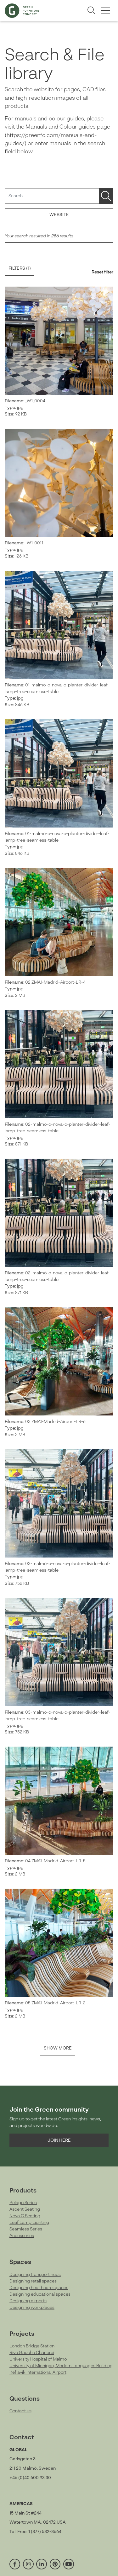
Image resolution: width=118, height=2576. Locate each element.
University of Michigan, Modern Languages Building (61, 2366)
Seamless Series (25, 2229)
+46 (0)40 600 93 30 (30, 2478)
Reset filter (102, 272)
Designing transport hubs (35, 2274)
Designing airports (28, 2301)
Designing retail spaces (33, 2281)
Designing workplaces (31, 2307)
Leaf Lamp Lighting (29, 2222)
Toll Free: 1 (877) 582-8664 (35, 2532)
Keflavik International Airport (37, 2372)
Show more (58, 2048)
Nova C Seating (24, 2216)
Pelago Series (23, 2203)
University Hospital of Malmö (38, 2359)
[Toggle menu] (105, 10)
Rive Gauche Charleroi (31, 2353)
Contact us (20, 2411)
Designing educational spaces (39, 2294)
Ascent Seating (24, 2209)
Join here (59, 2140)
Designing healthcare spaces (38, 2288)
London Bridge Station (31, 2346)
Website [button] (59, 215)
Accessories (21, 2236)
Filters (19, 268)
